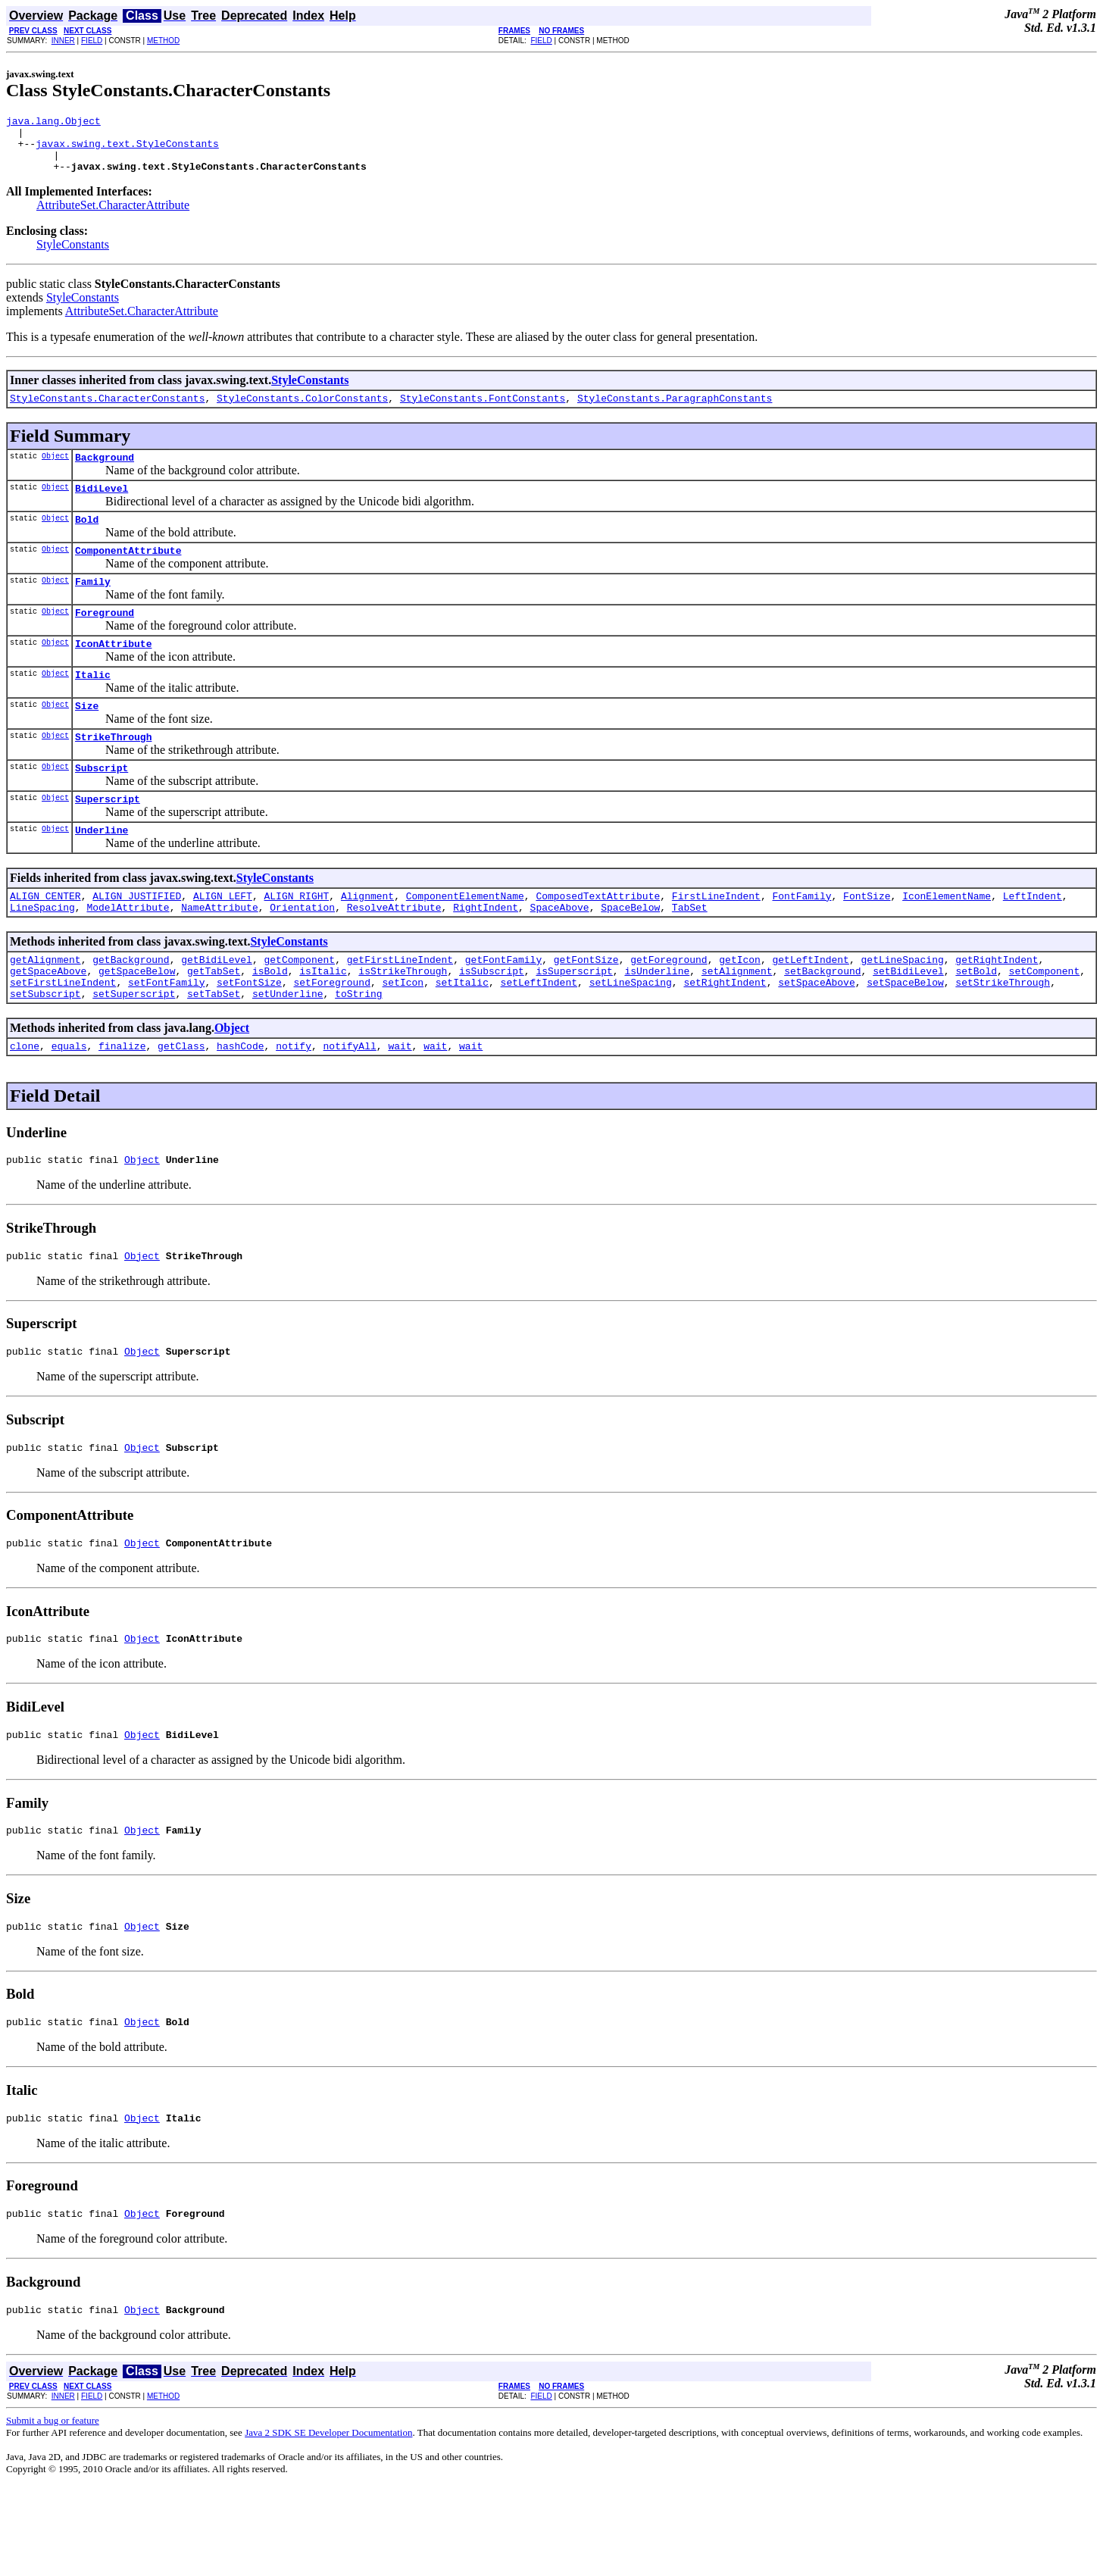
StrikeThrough (113, 773)
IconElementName (946, 941)
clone (24, 1104)
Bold (86, 539)
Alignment (367, 941)
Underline (101, 873)
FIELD (91, 40)
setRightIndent (724, 1036)
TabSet (690, 954)
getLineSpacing (902, 1009)
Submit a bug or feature (52, 2509)
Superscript (107, 839)
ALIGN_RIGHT (296, 941)
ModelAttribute (127, 954)
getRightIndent (996, 1009)
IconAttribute (113, 673)
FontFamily (801, 941)
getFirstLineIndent (400, 1009)
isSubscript (491, 1023)
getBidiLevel (216, 1009)
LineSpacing (42, 954)
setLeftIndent (539, 1036)
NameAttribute (219, 954)
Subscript (101, 806)
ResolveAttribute (394, 954)
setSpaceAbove (816, 1036)
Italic (93, 706)
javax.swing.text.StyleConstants (127, 150)
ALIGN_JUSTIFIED (136, 941)
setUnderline (287, 1050)
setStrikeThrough (1002, 1036)
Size (86, 739)
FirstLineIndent (716, 941)
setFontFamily (166, 1036)
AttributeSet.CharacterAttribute (112, 216)
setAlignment (737, 1023)
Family (93, 606)
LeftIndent (1032, 941)
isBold (270, 1023)
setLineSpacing (630, 1036)
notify (293, 1104)
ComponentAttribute (128, 573)
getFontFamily (503, 1009)
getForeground (668, 1009)
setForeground (331, 1036)
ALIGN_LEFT (222, 941)
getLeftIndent (810, 1009)
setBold (976, 1023)
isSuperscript (574, 1023)
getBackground (130, 1009)
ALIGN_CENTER (45, 941)
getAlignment (45, 1009)
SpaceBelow (630, 954)
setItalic (462, 1036)
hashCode (240, 1104)
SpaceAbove (559, 954)
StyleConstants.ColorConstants (302, 411)
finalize (121, 1104)
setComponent (1044, 1023)
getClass (181, 1104)
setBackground (822, 1023)
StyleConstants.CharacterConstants (107, 411)
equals (69, 1104)
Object (55, 471)
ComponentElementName (465, 941)
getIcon (740, 1009)
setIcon (402, 1036)
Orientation (302, 954)
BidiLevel (101, 506)
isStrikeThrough (402, 1023)
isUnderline (656, 1023)
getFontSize (586, 1009)
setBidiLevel (908, 1023)
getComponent (299, 1009)
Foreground (104, 639)
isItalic (322, 1023)
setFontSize (249, 1036)
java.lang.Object (53, 123)
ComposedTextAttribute (598, 941)
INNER (63, 40)
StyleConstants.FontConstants (482, 411)
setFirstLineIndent (63, 1036)
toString (358, 1050)
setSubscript (45, 1050)
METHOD (163, 40)
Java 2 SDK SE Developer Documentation (328, 2521)
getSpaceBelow (136, 1023)
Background (104, 473)
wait (399, 1104)
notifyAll (350, 1104)
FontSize (866, 941)
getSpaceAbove (48, 1023)
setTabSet (213, 1050)
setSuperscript (133, 1050)
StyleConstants (72, 255)
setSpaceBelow (905, 1036)
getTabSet (213, 1023)
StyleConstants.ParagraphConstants (674, 411)
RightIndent (485, 954)
